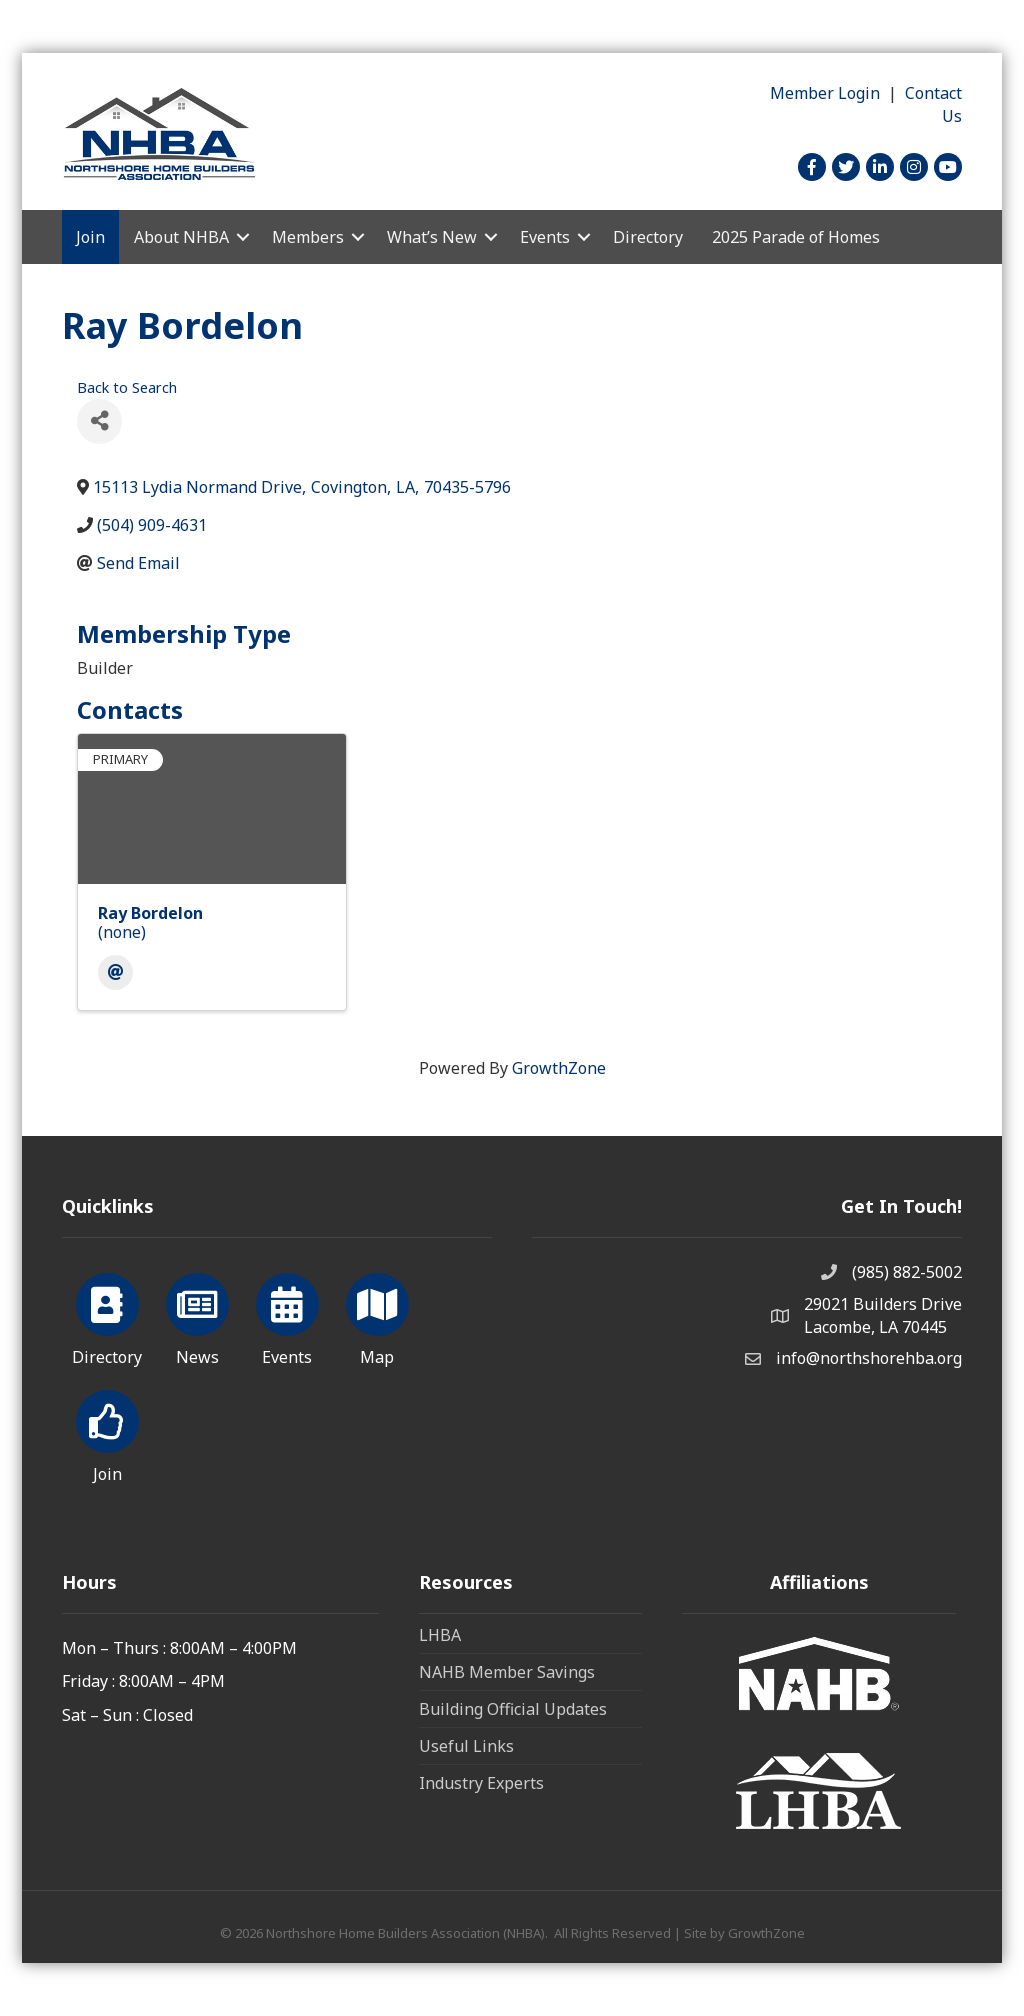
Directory (648, 237)
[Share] (99, 421)
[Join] (107, 1433)
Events (545, 237)
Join (90, 237)
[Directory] (107, 1316)
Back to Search (127, 387)
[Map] (377, 1316)
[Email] (115, 972)
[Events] (287, 1316)
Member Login (825, 93)
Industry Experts (481, 1783)
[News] (197, 1316)
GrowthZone (559, 1068)
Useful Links (466, 1746)
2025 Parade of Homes (796, 237)
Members (308, 237)
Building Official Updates (513, 1709)
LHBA (440, 1635)
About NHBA (181, 237)
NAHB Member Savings (507, 1672)
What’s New (432, 237)
